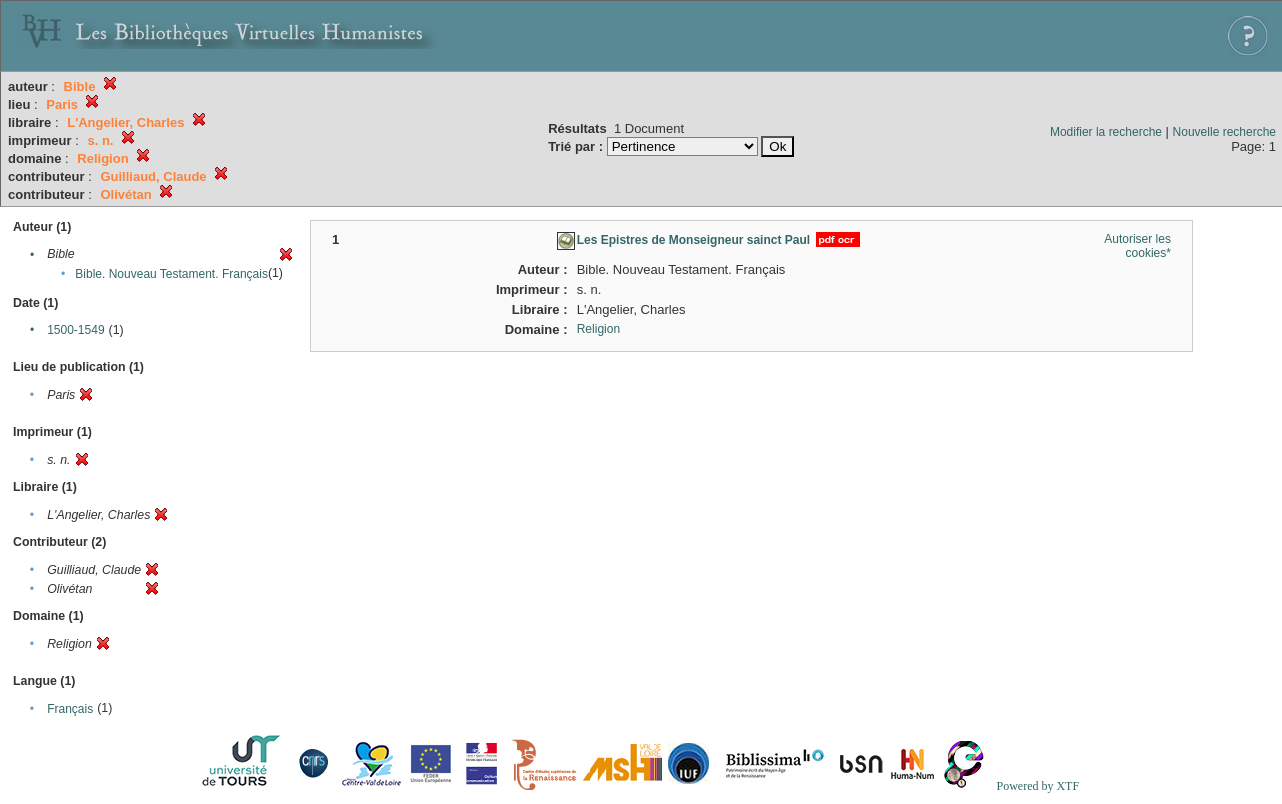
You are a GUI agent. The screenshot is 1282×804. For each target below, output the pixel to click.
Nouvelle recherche (1224, 132)
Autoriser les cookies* (1137, 246)
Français (70, 709)
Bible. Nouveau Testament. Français (171, 274)
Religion (598, 329)
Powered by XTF (1037, 786)
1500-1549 (75, 330)
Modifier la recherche (1106, 132)
